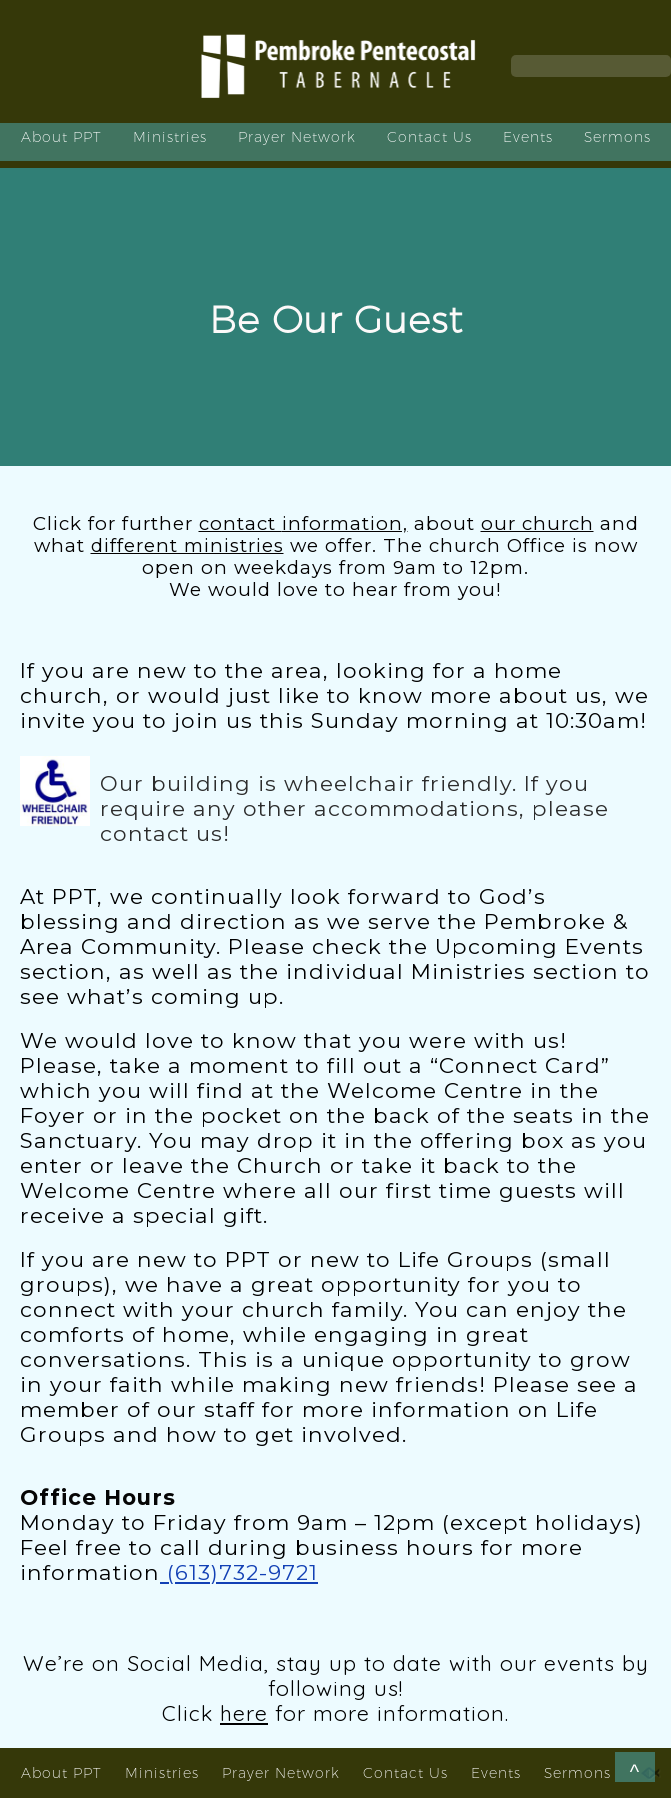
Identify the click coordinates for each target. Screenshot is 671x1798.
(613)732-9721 (239, 1572)
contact (303, 523)
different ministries (187, 545)
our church (537, 523)
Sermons (617, 137)
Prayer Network (297, 137)
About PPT (61, 137)
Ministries (170, 137)
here (244, 1713)
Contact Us (429, 137)
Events (528, 137)
